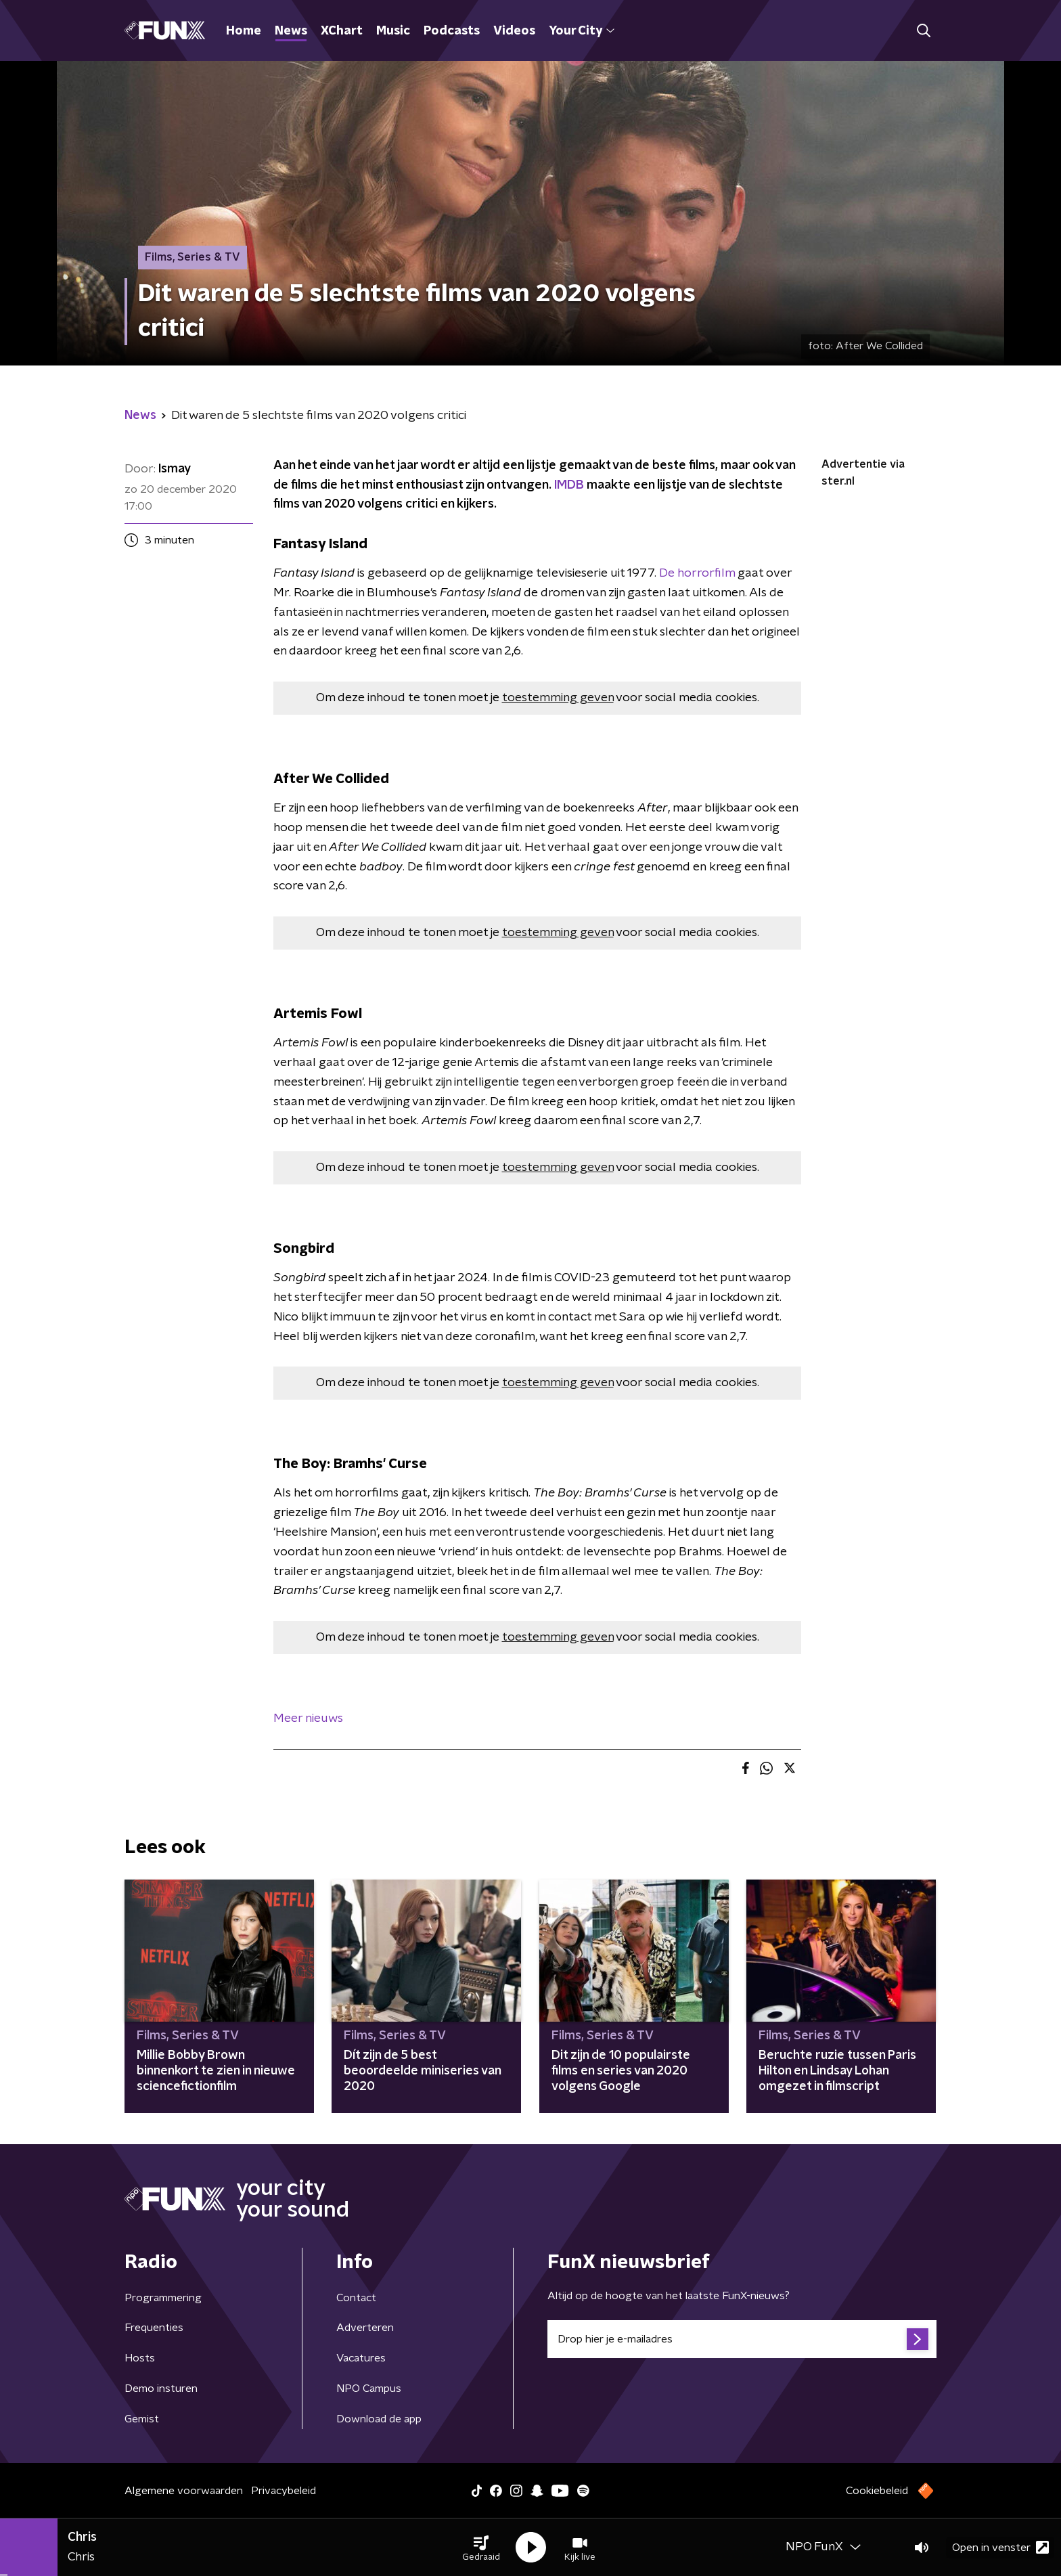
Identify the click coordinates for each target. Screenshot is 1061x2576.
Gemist (142, 2419)
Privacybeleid (283, 2490)
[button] (481, 2547)
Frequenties (154, 2327)
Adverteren (365, 2327)
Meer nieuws (308, 1718)
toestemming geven (558, 698)
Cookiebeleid (877, 2490)
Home (243, 31)
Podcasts (452, 31)
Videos (514, 31)
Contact (356, 2297)
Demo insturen (161, 2388)
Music (393, 31)
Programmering (163, 2297)
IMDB (569, 485)
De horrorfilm (697, 573)
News (291, 31)
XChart (342, 31)
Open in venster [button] (1000, 2547)
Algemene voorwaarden (184, 2490)
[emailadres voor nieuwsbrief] (741, 2339)
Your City (581, 31)
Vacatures (361, 2358)
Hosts (140, 2358)
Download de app (379, 2419)
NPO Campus (368, 2388)
